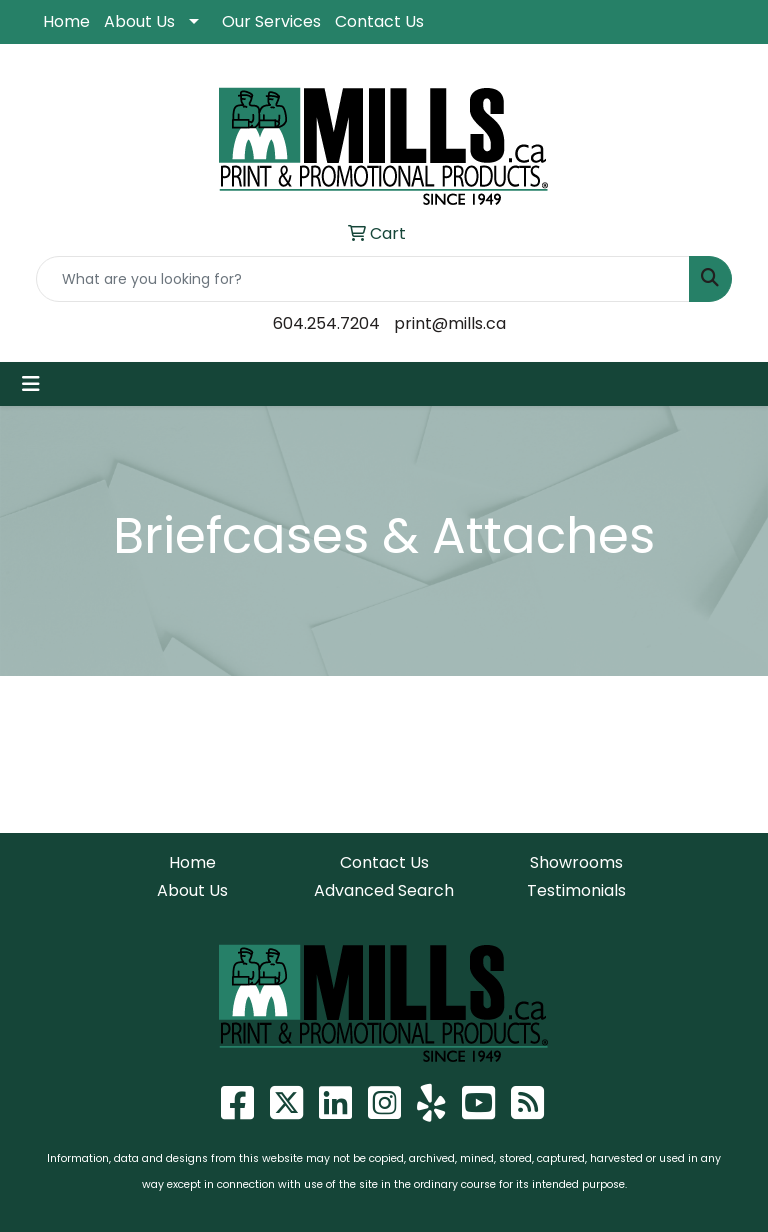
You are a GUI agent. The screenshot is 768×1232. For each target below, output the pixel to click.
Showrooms (576, 862)
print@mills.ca (450, 323)
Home (66, 21)
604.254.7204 (326, 323)
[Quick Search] (363, 279)
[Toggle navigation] (31, 384)
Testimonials (576, 890)
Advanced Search (384, 890)
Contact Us (379, 21)
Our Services (271, 21)
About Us (139, 21)
